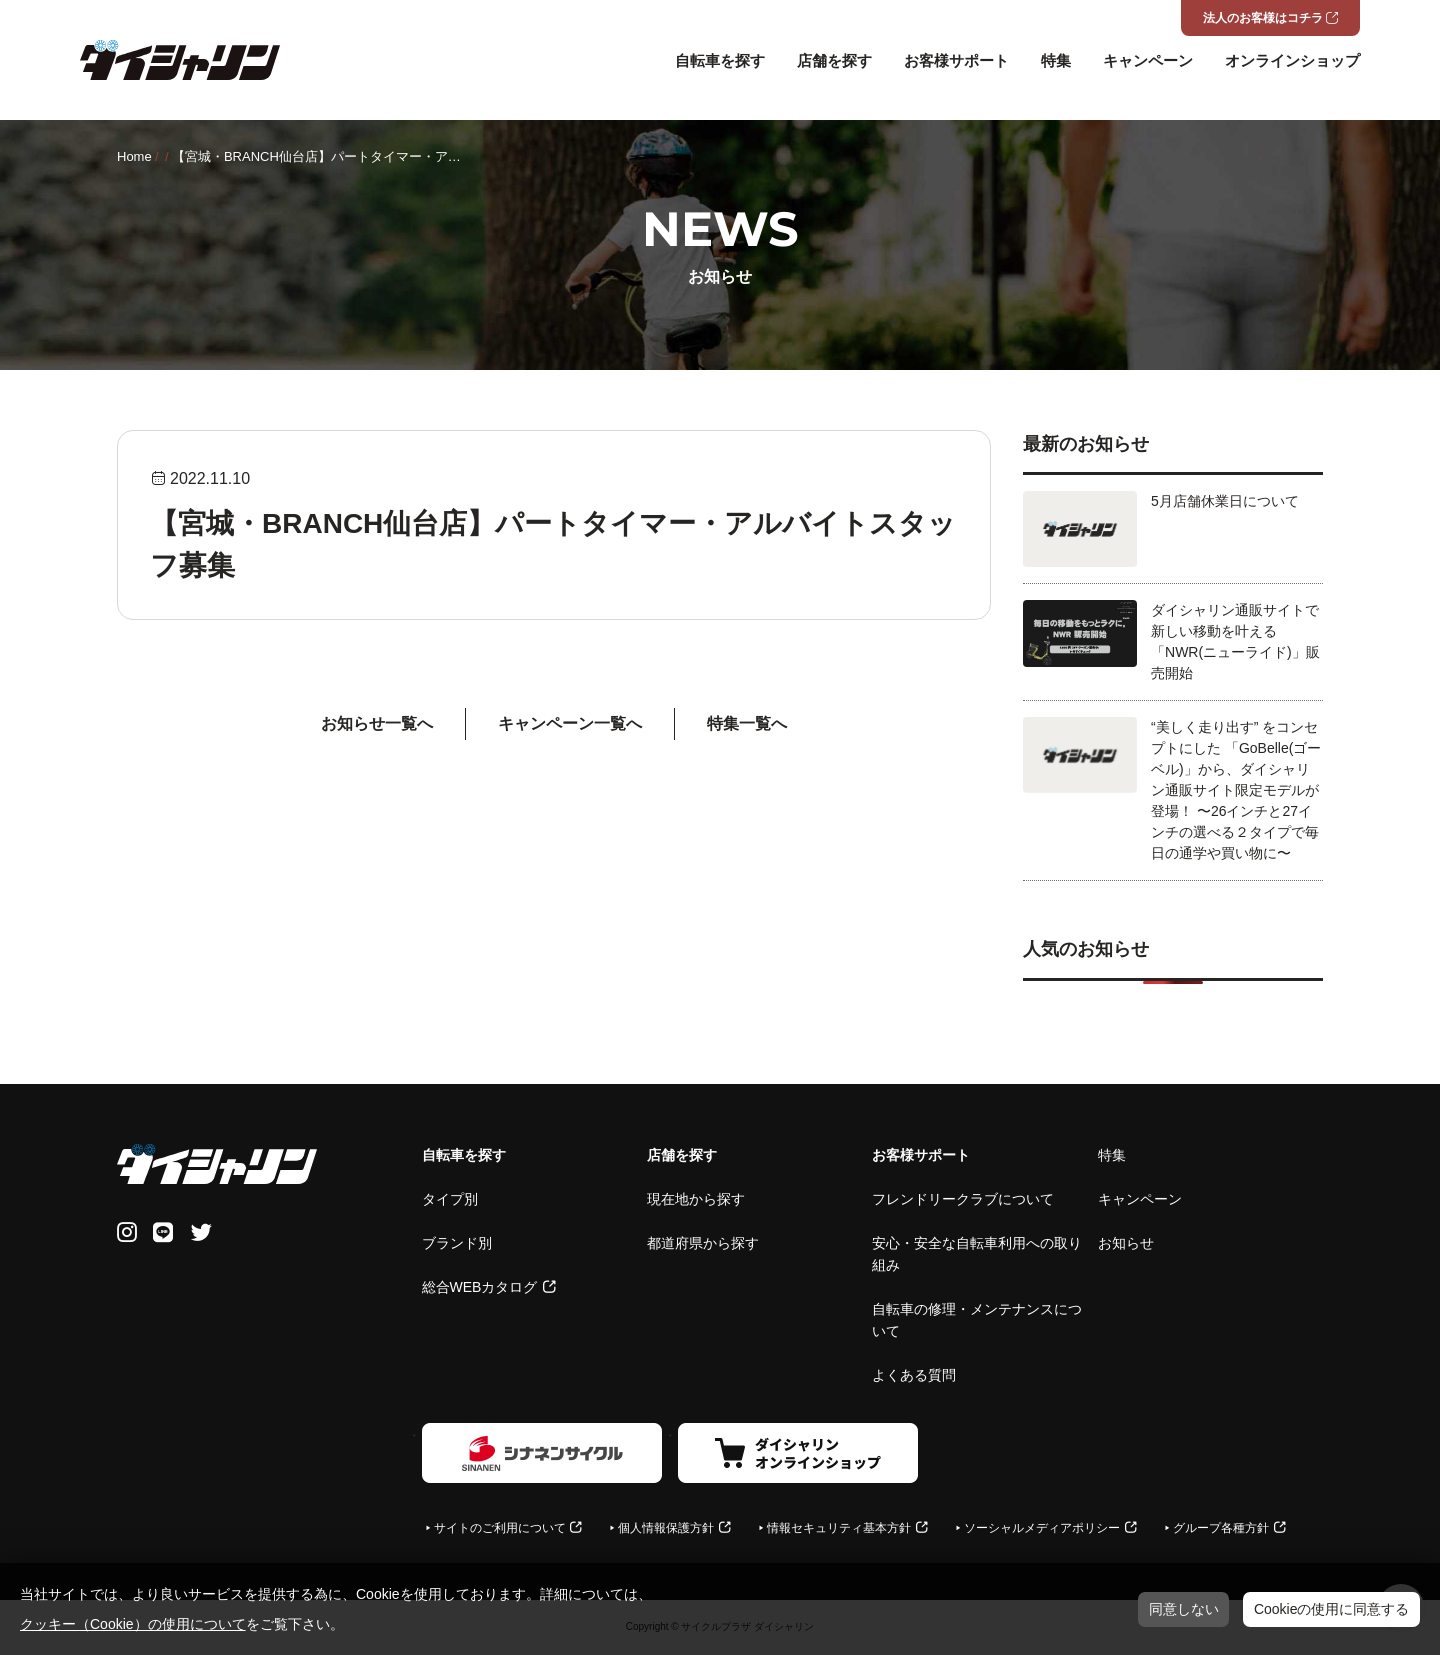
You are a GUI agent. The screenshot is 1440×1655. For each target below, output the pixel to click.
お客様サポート (956, 60)
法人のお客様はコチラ (1263, 18)
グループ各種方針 (1221, 1528)
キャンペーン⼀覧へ (570, 723)
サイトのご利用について (500, 1528)
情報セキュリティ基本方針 (839, 1528)
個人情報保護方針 (666, 1528)
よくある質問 (914, 1375)
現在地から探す (696, 1199)
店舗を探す (834, 60)
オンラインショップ (1292, 60)
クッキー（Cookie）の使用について (133, 1624)
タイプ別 (450, 1199)
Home (134, 156)
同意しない (1184, 1609)
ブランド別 (457, 1243)
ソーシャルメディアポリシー (1042, 1528)
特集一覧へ (747, 723)
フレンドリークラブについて (963, 1199)
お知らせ (1126, 1243)
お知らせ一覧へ (377, 723)
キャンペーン (1148, 60)
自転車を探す (720, 60)
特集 (1056, 60)
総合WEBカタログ (480, 1287)
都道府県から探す (703, 1243)
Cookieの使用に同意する (1332, 1609)
